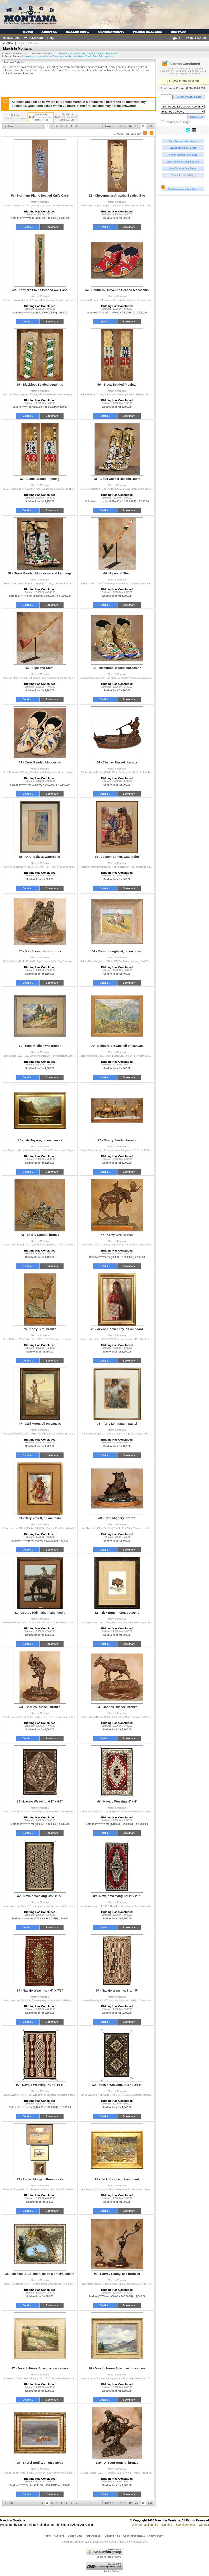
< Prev (9, 126)
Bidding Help (112, 2535)
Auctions (59, 2535)
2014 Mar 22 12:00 (66, 117)
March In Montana (30, 43)
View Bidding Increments (183, 148)
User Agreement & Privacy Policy (143, 2535)
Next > (109, 126)
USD (24, 53)
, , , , (84, 53)
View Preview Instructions (182, 141)
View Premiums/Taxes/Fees (182, 154)
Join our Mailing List (145, 2524)
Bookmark (52, 227)
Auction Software (112, 2571)
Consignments (185, 2524)
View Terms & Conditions (182, 168)
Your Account (33, 38)
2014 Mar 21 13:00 (40, 117)
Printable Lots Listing (183, 175)
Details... (28, 227)
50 (143, 126)
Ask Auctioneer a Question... (180, 188)
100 (150, 126)
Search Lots (11, 38)
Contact (204, 2524)
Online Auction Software (109, 2557)
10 (130, 126)
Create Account (195, 38)
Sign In (175, 38)
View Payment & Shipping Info (183, 161)
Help (50, 38)
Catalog (167, 2524)
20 (136, 126)
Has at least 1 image (175, 122)
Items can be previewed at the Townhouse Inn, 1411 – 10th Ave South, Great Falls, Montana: (68, 56)
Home (47, 2535)
